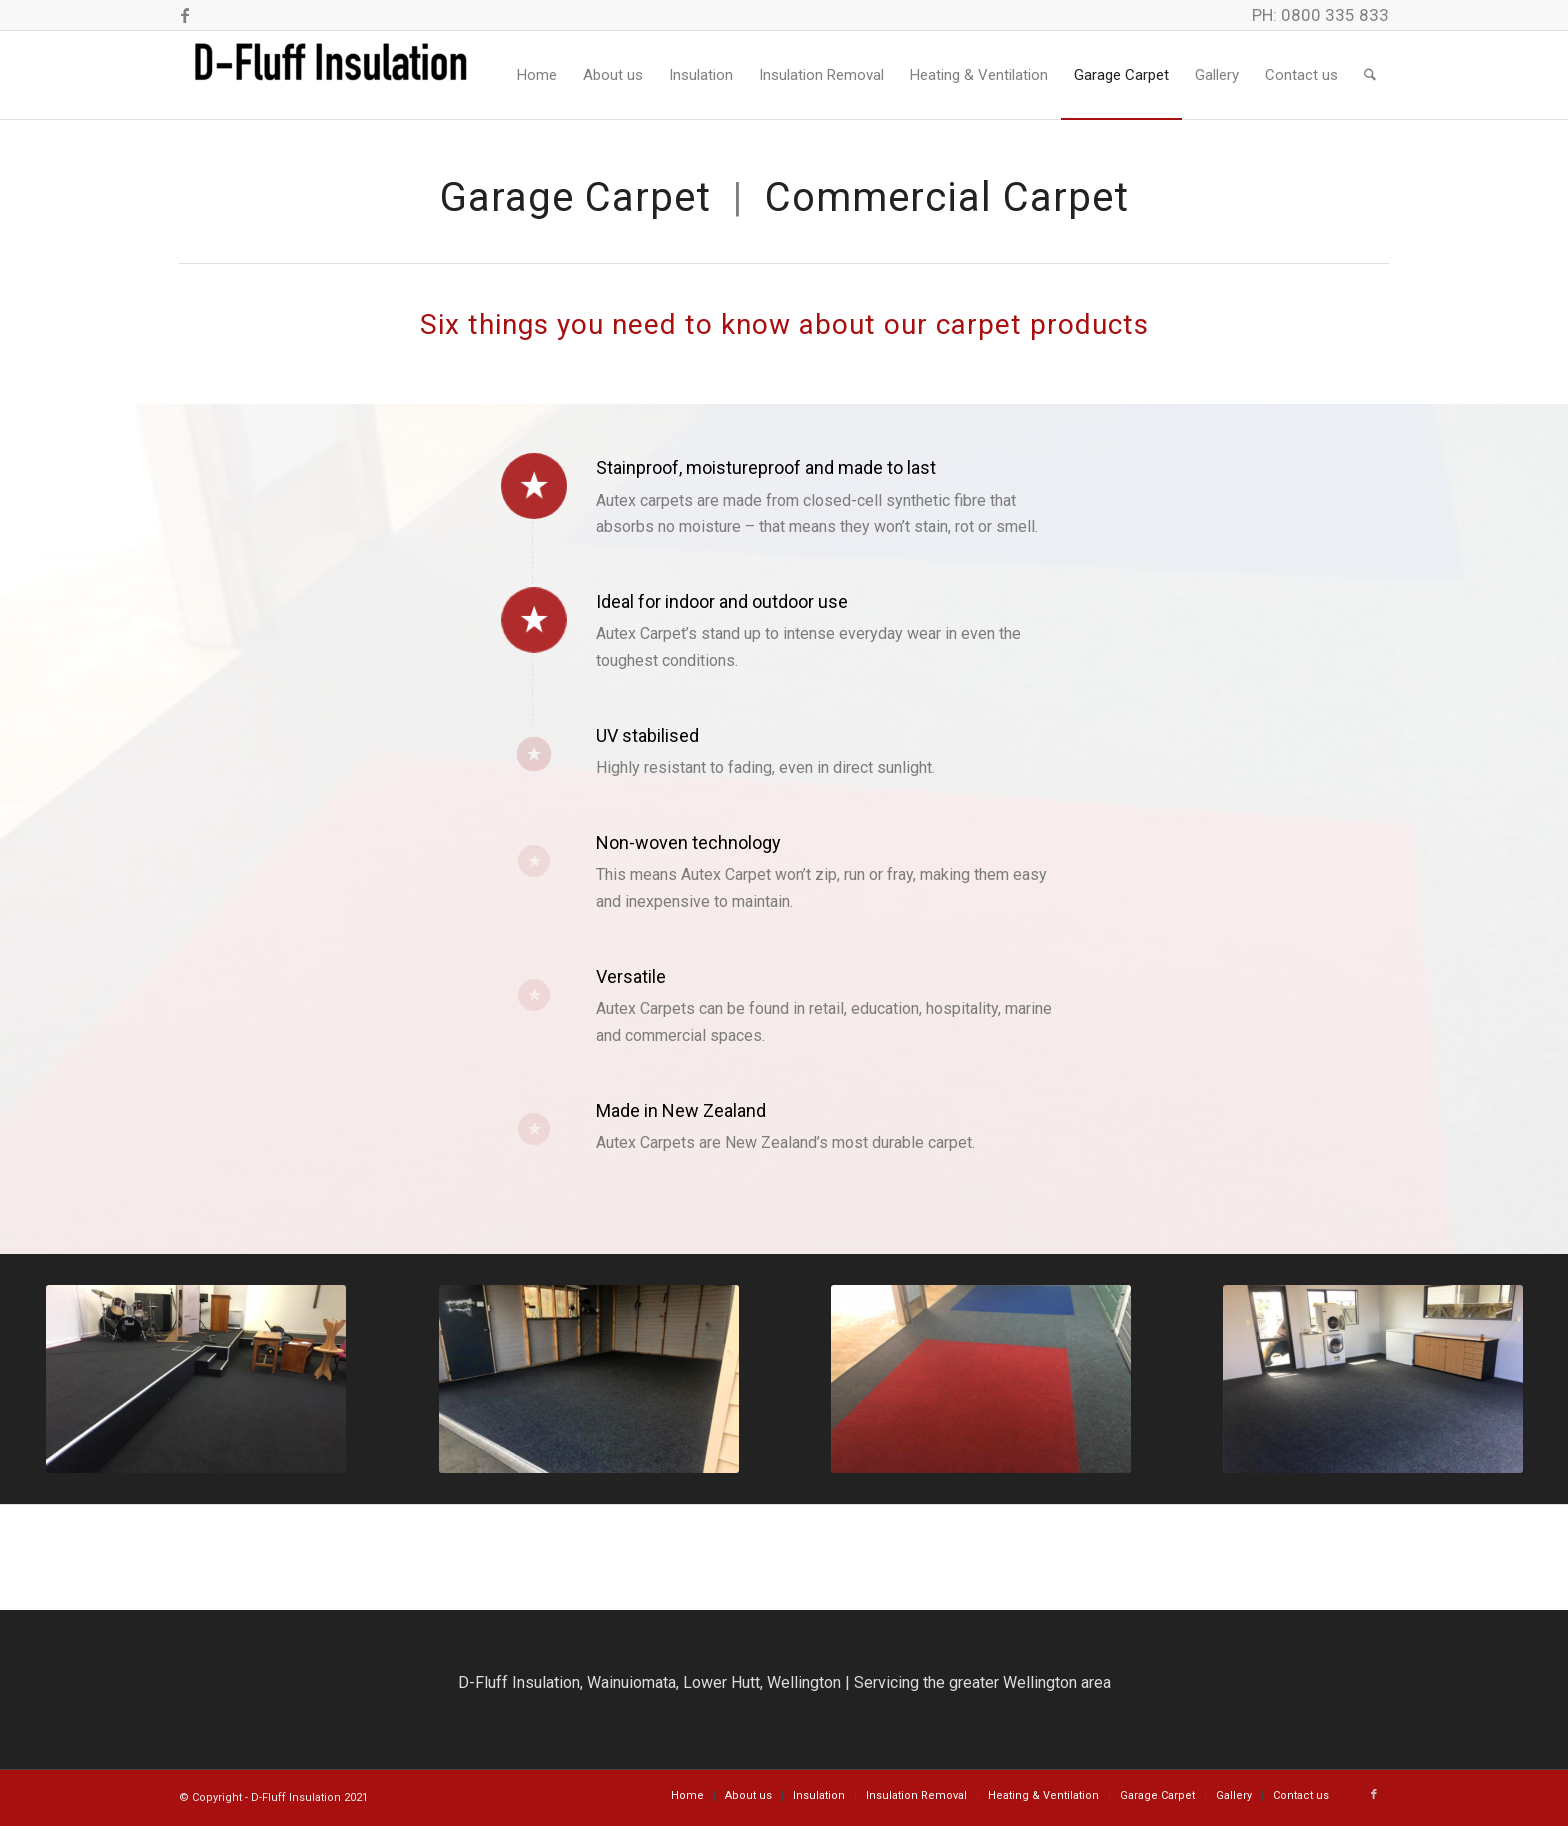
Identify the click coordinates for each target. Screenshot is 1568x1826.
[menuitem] (537, 75)
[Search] (1370, 75)
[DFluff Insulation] (329, 75)
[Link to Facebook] (185, 15)
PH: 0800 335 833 (1320, 15)
